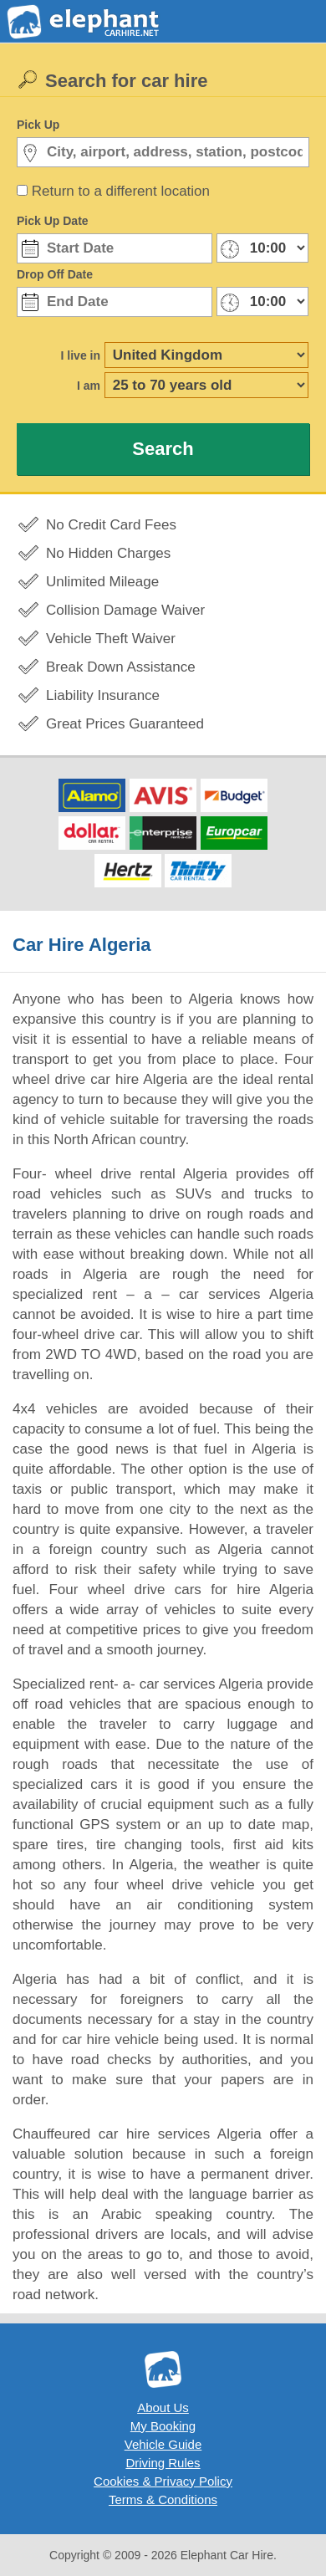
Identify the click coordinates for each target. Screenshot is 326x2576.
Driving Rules (162, 2463)
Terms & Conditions (163, 2499)
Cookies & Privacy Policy (163, 2481)
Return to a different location (121, 191)
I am (88, 385)
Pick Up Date (53, 220)
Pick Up (38, 124)
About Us (163, 2407)
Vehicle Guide (163, 2444)
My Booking (163, 2426)
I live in (80, 355)
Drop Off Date (55, 274)
